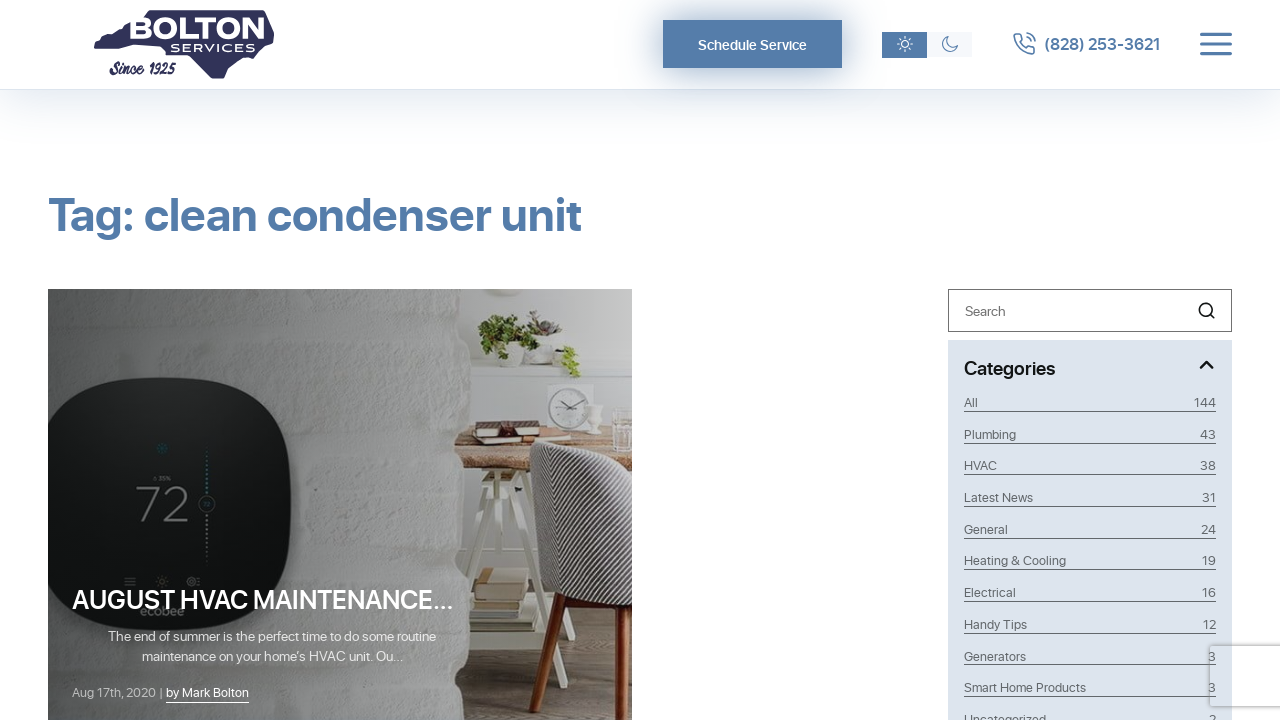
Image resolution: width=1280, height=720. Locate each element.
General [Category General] (1090, 529)
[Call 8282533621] (1086, 44)
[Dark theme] (949, 45)
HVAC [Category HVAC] (1090, 465)
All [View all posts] (1090, 402)
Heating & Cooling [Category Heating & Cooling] (1090, 560)
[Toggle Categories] (1090, 366)
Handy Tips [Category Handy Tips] (1090, 624)
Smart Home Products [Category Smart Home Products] (1090, 687)
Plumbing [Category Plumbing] (1090, 434)
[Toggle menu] (1216, 44)
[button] (1206, 310)
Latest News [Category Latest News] (1090, 497)
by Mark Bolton (207, 691)
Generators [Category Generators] (1090, 656)
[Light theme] (904, 45)
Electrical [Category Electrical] (1090, 592)
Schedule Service (752, 44)
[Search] (1090, 310)
